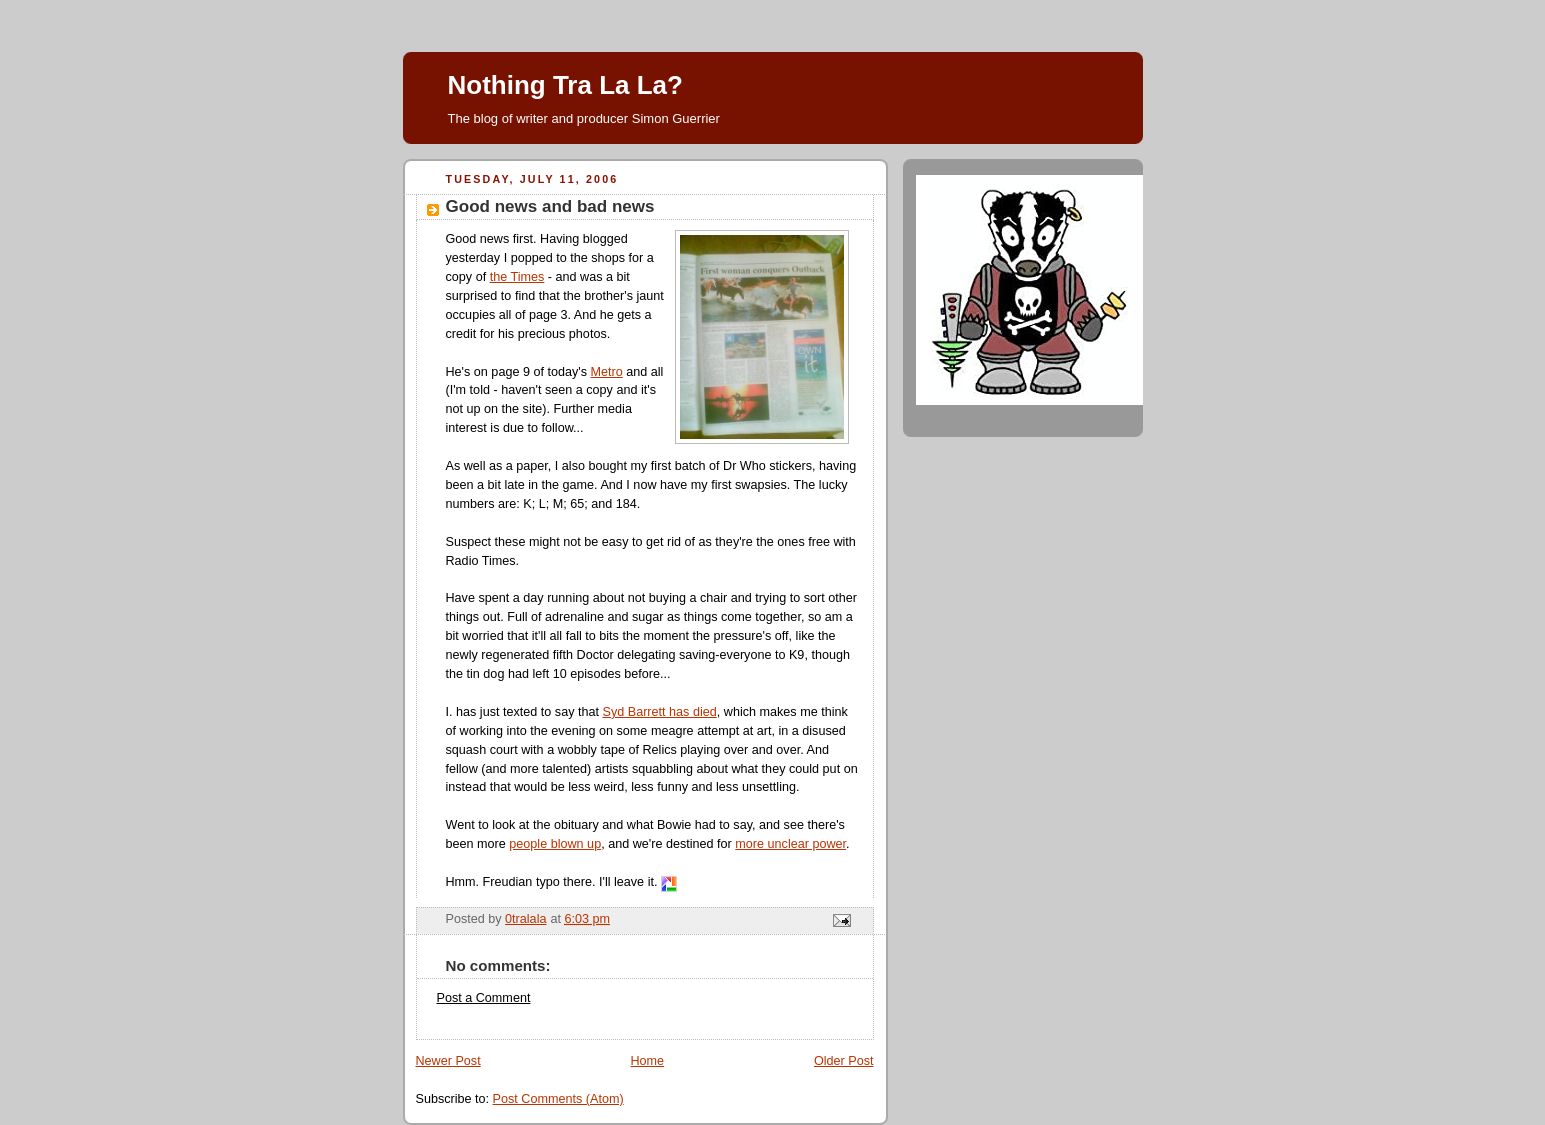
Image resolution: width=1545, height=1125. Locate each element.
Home (647, 1061)
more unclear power (790, 844)
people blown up (555, 844)
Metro (607, 372)
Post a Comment (484, 998)
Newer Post (448, 1061)
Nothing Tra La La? (565, 85)
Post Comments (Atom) (558, 1099)
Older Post (844, 1061)
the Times (517, 277)
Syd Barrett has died (660, 712)
